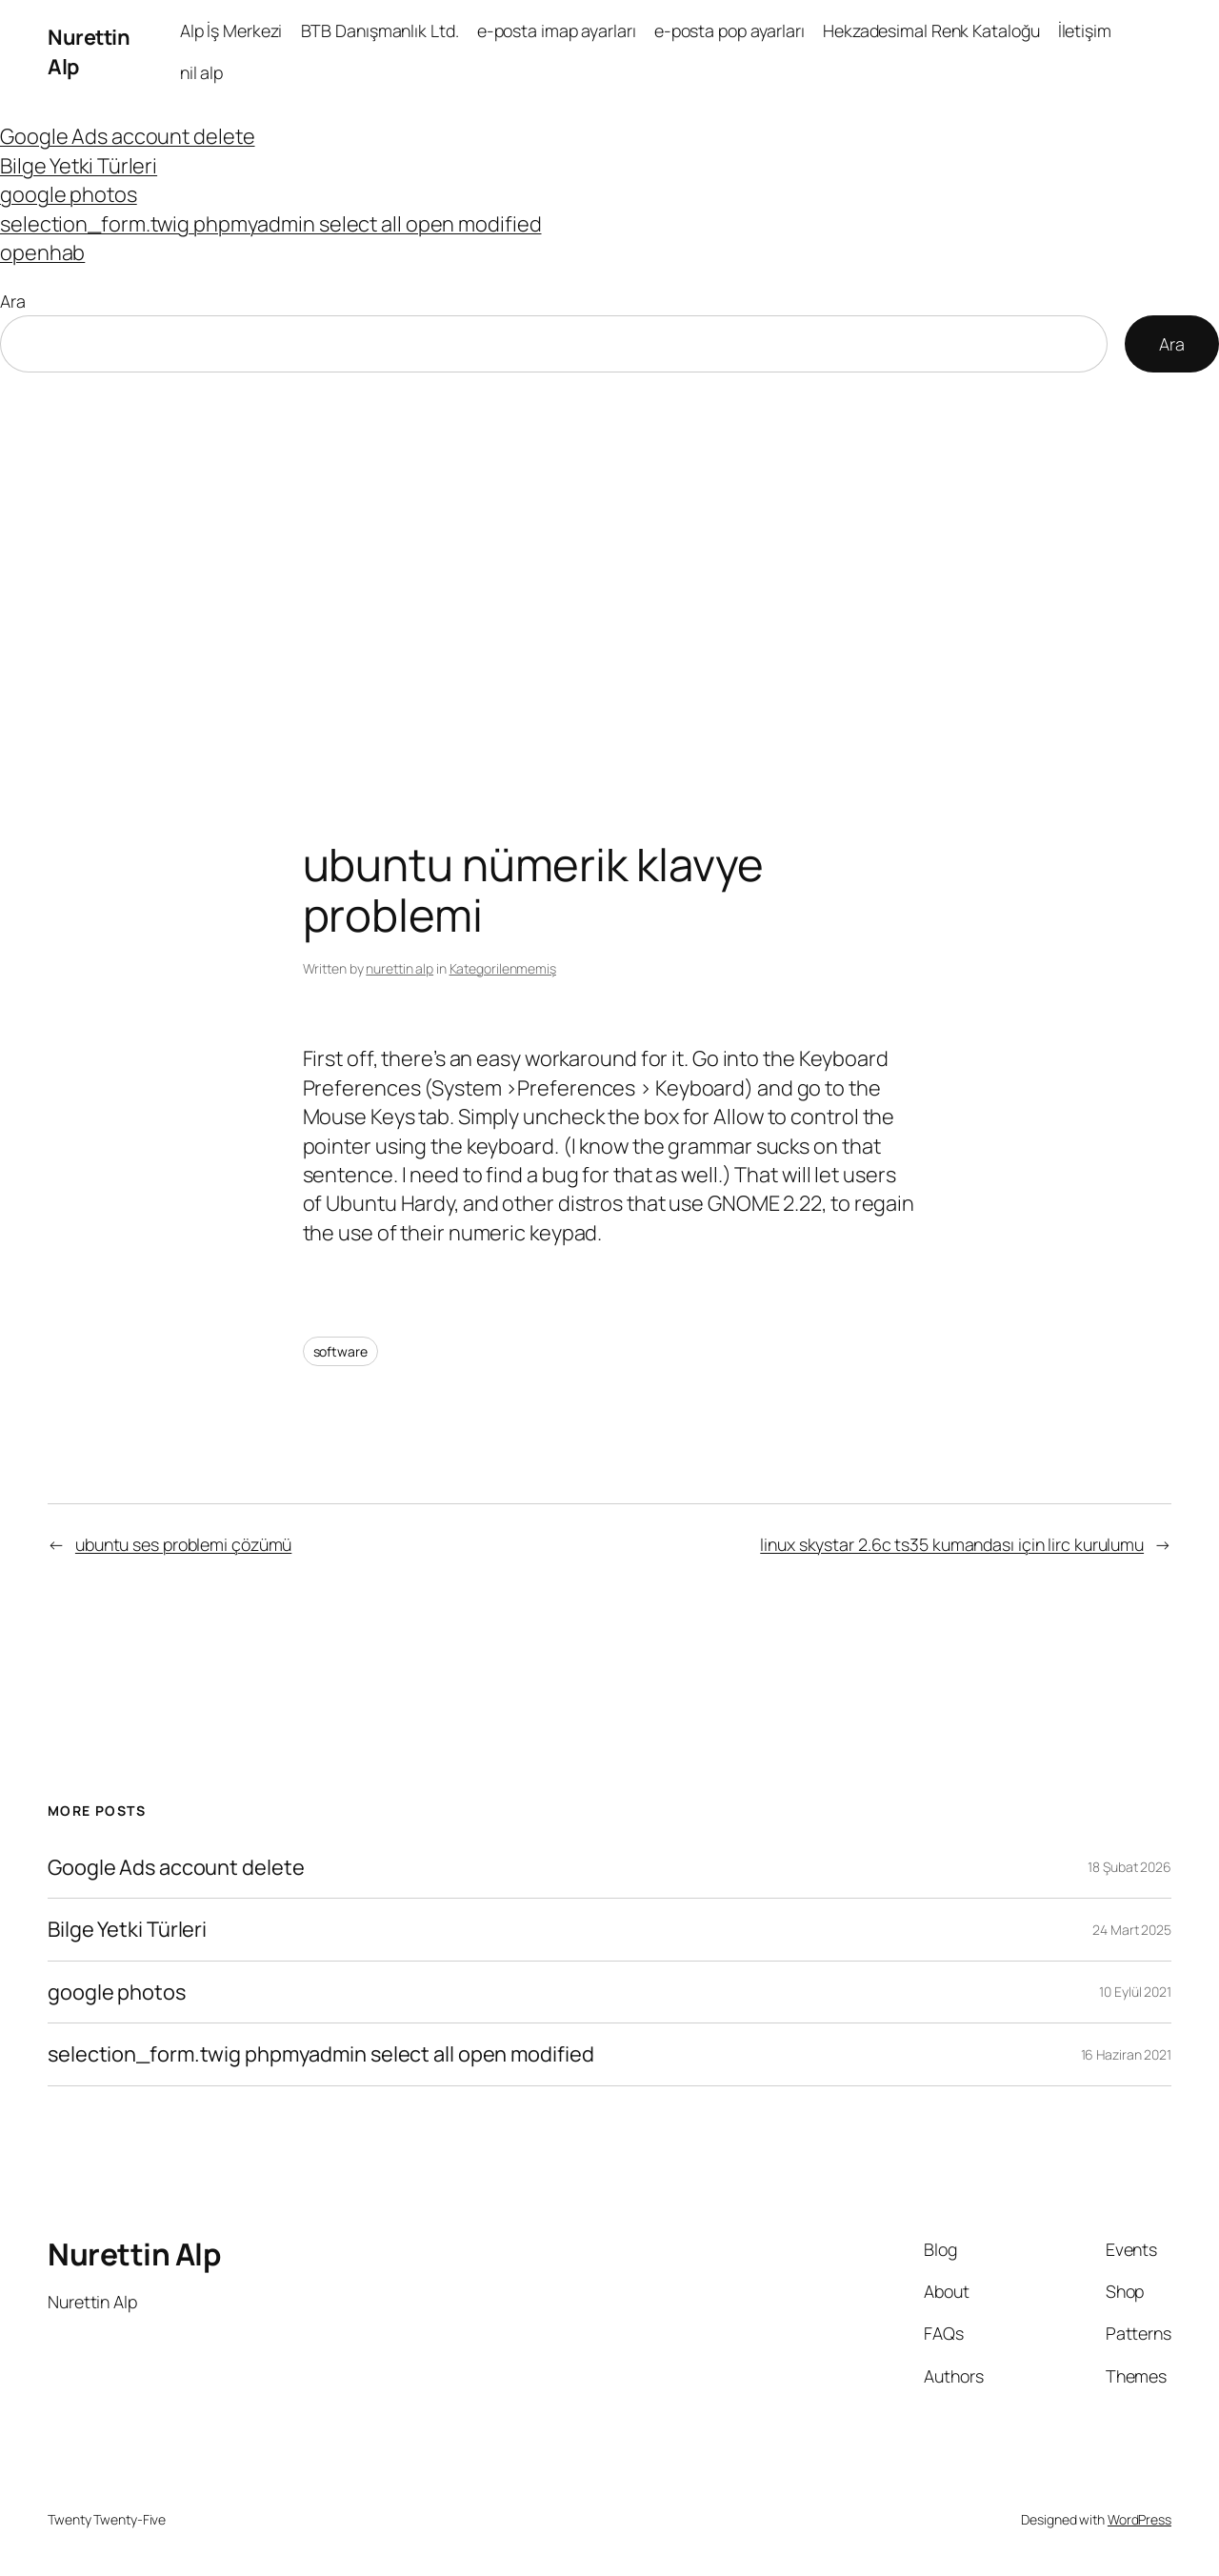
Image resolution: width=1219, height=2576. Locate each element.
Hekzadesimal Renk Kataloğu (931, 30)
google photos (68, 194)
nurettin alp (399, 968)
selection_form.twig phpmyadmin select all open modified (271, 224)
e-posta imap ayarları (556, 30)
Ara (13, 301)
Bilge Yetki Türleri (78, 165)
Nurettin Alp (134, 2254)
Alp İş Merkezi (231, 30)
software (340, 1351)
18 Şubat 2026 (1129, 1867)
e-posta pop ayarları (729, 30)
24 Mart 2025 (1131, 1930)
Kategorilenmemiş (503, 968)
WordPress (1139, 2519)
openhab (42, 252)
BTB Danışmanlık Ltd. (380, 30)
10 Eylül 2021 (1135, 1991)
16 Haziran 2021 (1126, 2054)
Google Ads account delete (127, 136)
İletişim (1084, 30)
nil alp (201, 72)
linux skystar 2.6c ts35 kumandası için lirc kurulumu (952, 1544)
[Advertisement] (609, 572)
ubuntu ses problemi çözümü (183, 1544)
